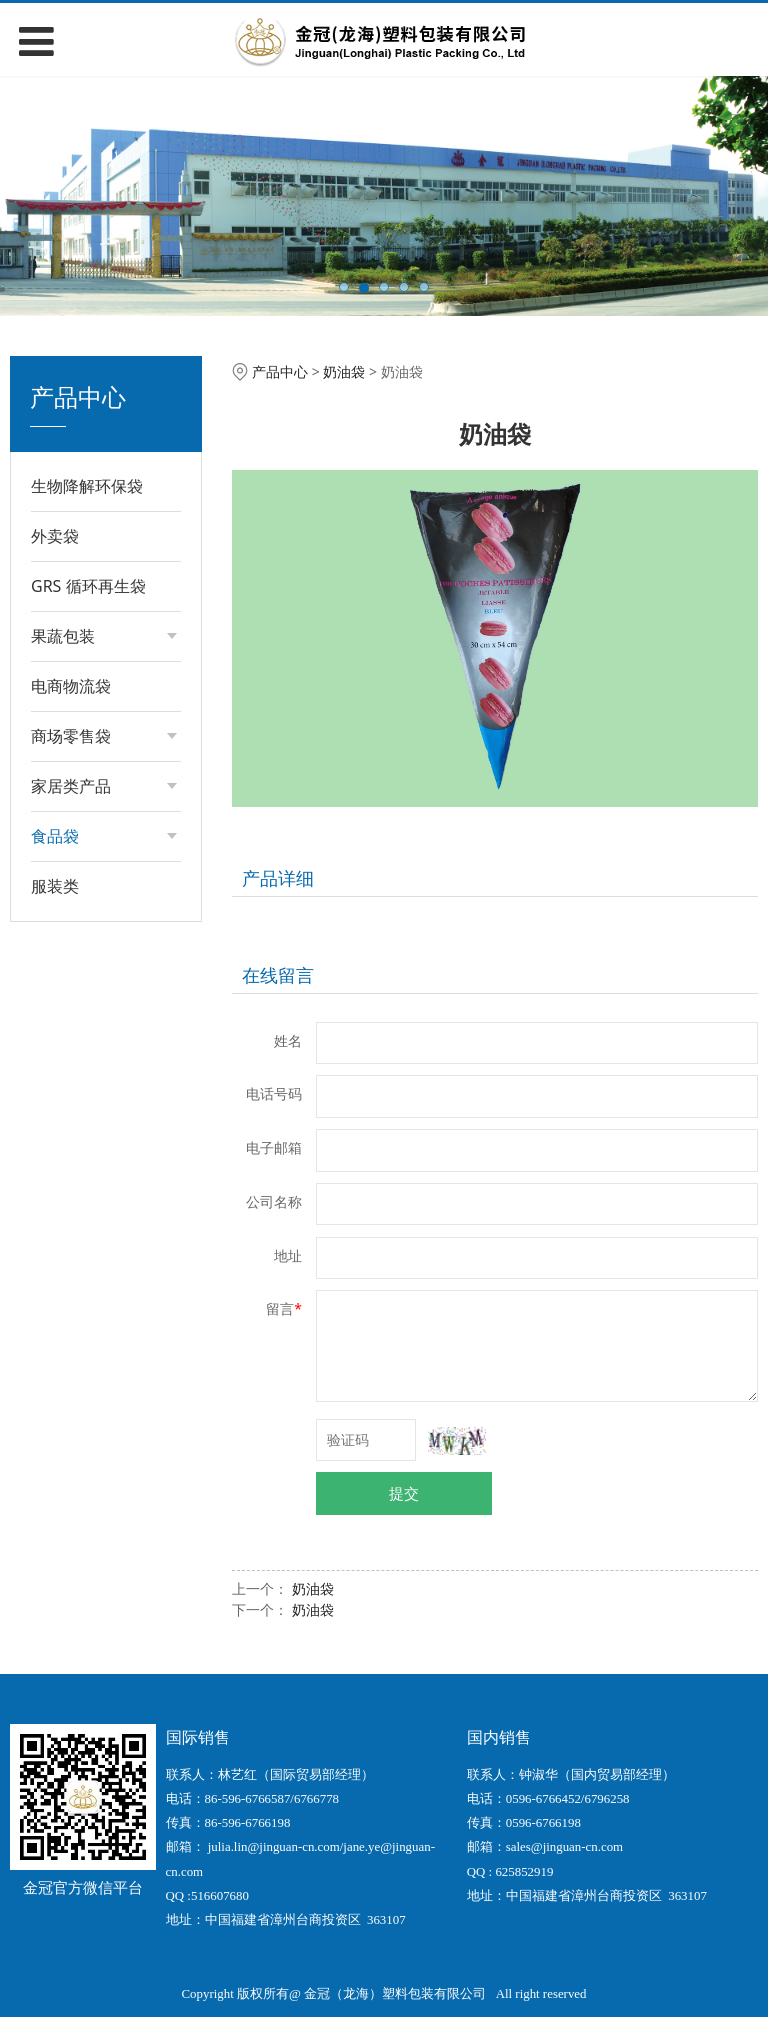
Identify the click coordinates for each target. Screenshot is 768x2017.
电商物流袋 (71, 686)
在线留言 (278, 975)
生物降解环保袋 (87, 486)
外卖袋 (55, 536)
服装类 (55, 886)
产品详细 (278, 878)
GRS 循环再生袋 (88, 586)
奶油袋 (344, 371)
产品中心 (280, 371)
